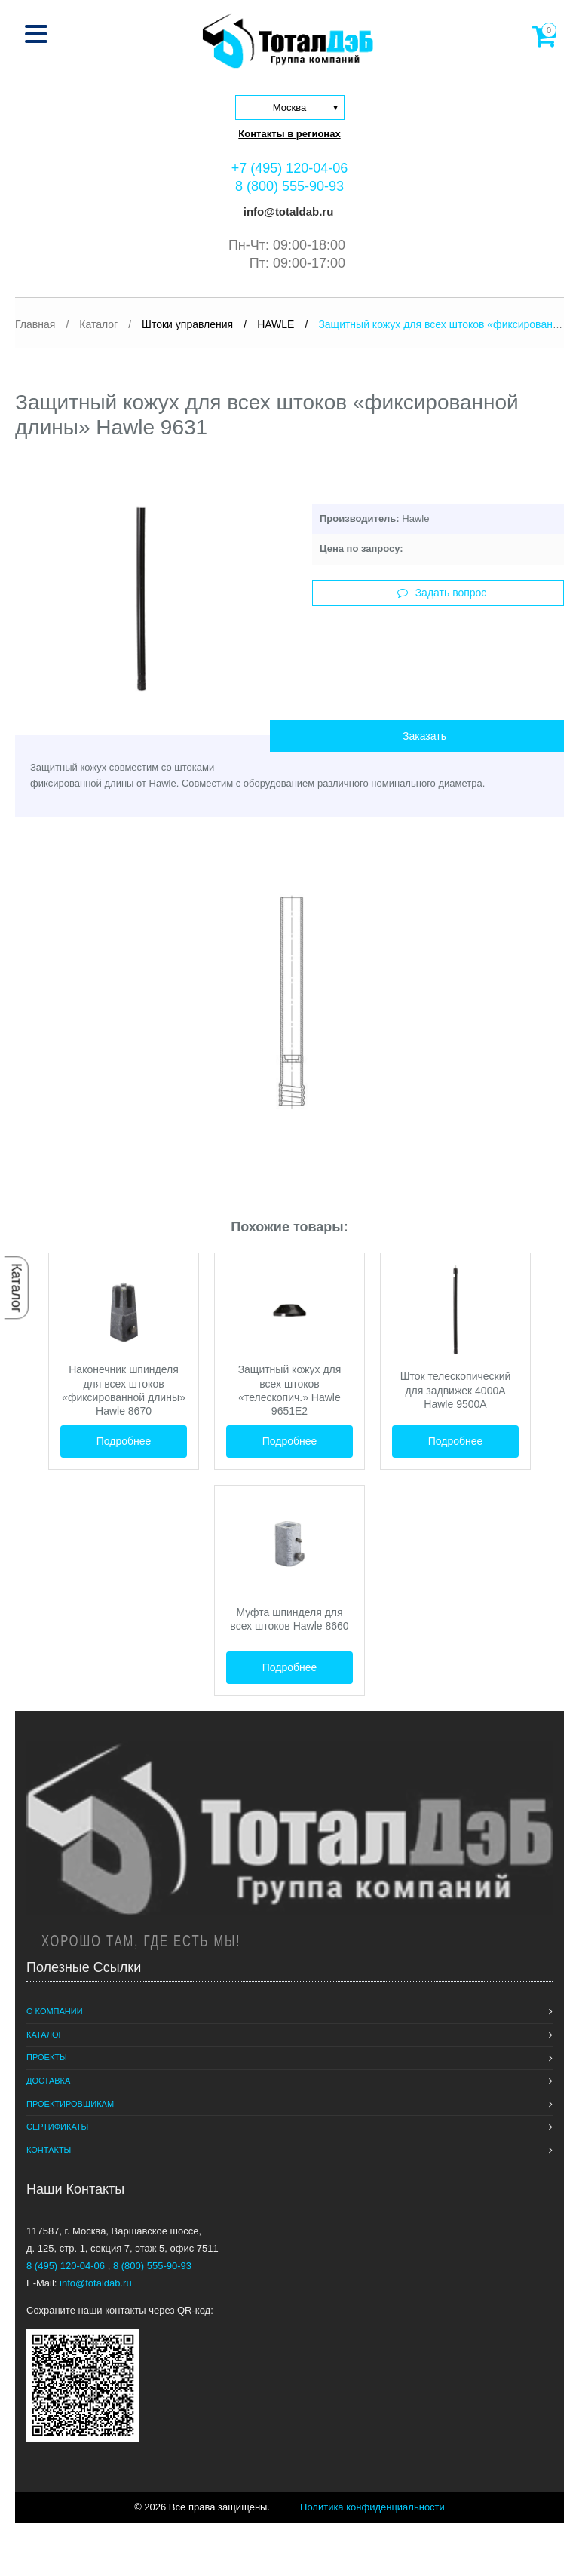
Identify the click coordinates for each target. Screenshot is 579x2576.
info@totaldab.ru (287, 211)
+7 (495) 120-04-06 (289, 168)
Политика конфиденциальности (372, 2507)
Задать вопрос (442, 593)
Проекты (46, 2057)
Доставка (48, 2080)
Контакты (48, 2149)
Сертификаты (57, 2126)
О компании (54, 2011)
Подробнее (124, 1441)
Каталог (16, 1287)
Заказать (424, 736)
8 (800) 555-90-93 (289, 186)
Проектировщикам (70, 2103)
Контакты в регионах (289, 134)
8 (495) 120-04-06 (67, 2265)
